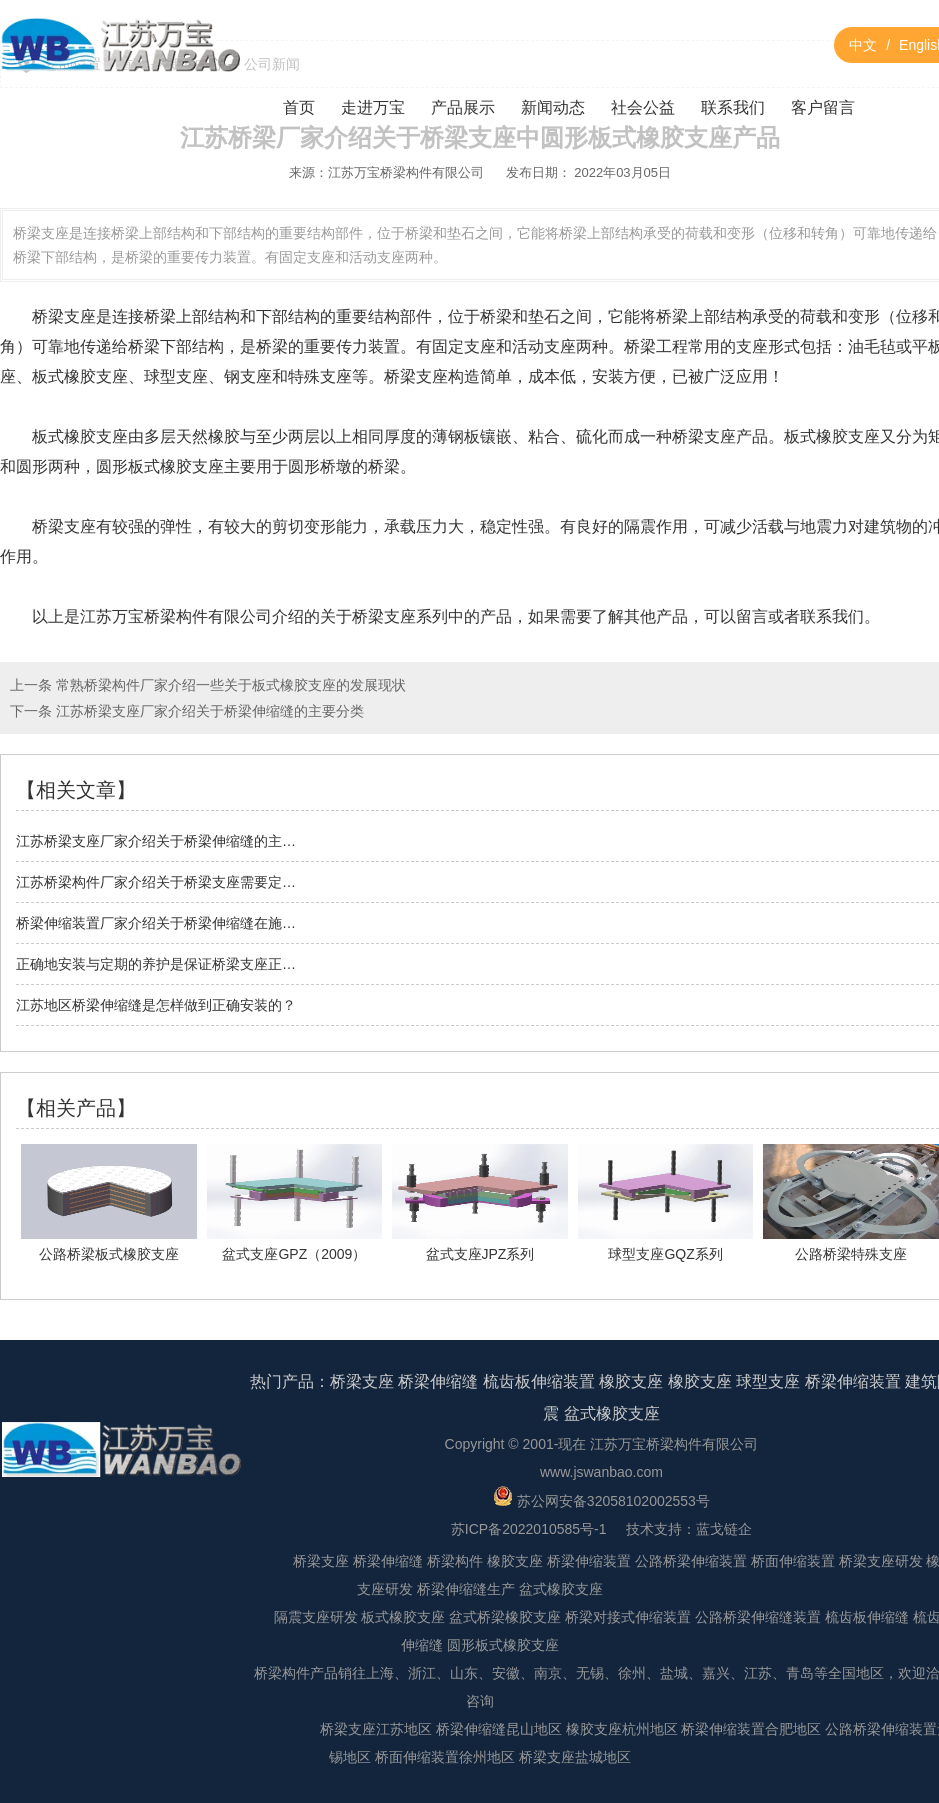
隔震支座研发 (316, 1617)
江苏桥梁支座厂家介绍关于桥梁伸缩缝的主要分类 (208, 711)
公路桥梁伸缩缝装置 (758, 1617)
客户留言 (823, 107)
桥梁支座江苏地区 (376, 1729)
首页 (299, 107)
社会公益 (643, 107)
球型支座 (768, 1381)
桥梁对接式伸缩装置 (628, 1617)
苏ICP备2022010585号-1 (529, 1529)
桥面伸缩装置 (793, 1561)
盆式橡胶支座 (612, 1413)
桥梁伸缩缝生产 (466, 1589)
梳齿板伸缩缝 (867, 1617)
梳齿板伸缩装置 (539, 1381)
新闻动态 (553, 107)
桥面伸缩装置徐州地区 (445, 1757)
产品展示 (463, 107)
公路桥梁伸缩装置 (691, 1561)
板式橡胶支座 (403, 1617)
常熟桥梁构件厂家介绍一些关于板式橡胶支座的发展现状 (229, 685)
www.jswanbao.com (601, 1472)
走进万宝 (373, 107)
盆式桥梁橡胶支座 (505, 1617)
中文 (863, 45)
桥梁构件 (455, 1561)
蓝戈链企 (724, 1529)
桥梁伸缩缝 (438, 1381)
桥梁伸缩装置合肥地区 (751, 1729)
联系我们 (733, 107)
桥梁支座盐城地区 (575, 1757)
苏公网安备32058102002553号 (601, 1501)
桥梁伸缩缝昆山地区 (499, 1729)
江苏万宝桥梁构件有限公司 (406, 172)
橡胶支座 (631, 1381)
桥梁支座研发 (881, 1561)
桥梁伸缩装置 (853, 1381)
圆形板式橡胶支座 (503, 1645)
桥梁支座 (384, 616)
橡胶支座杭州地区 (622, 1729)
